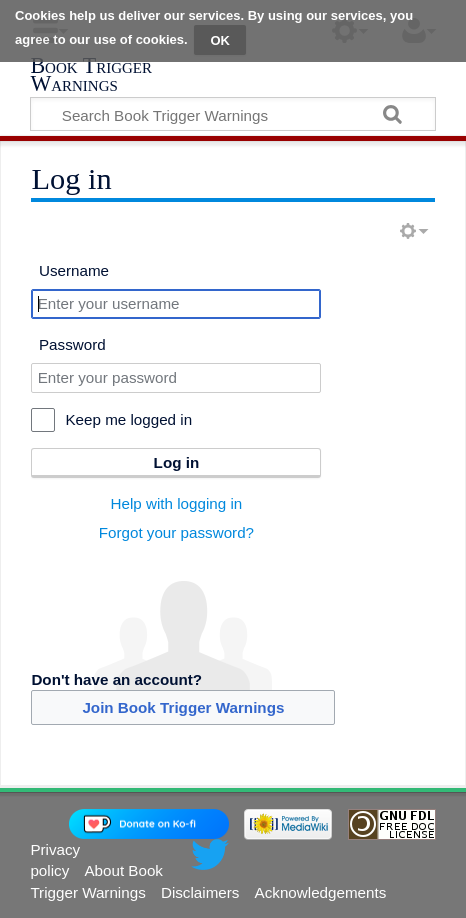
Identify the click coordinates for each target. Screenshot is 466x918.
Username (74, 270)
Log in (177, 462)
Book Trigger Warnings (91, 76)
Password (72, 344)
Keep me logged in (128, 419)
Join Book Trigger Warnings (183, 707)
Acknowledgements (321, 892)
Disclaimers (200, 892)
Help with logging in (177, 503)
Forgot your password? (176, 532)
